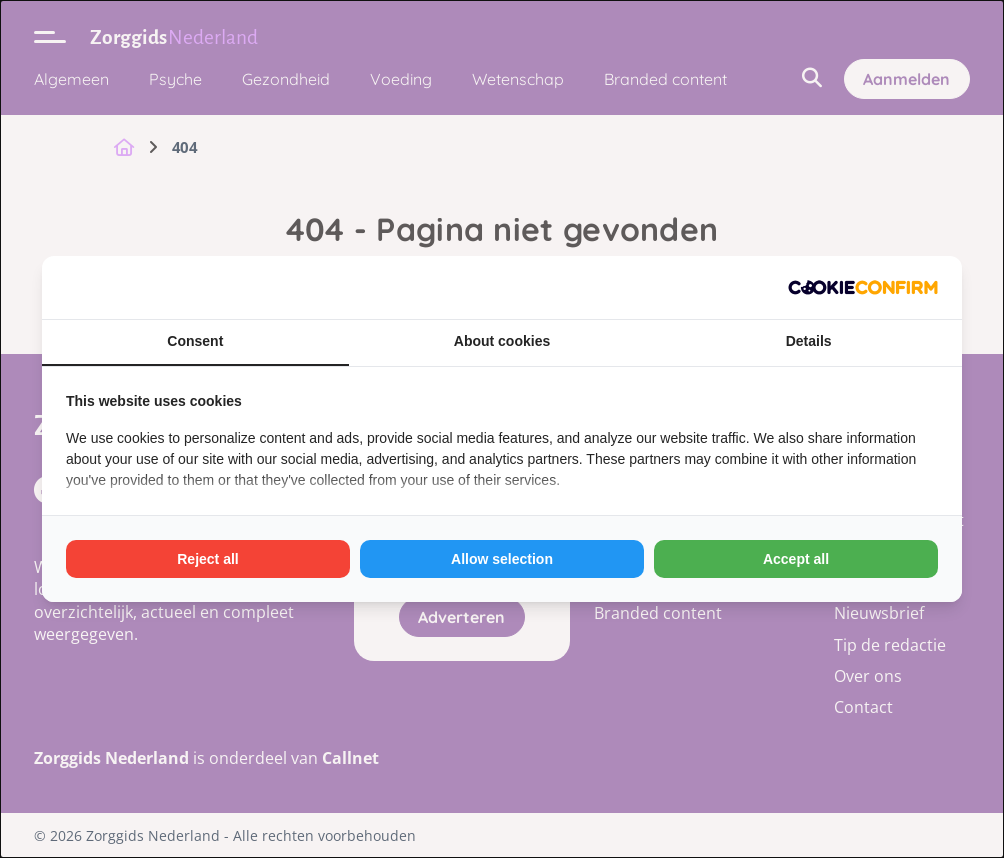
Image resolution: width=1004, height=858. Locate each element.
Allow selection (502, 559)
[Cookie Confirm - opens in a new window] (863, 287)
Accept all (796, 559)
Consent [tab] (195, 341)
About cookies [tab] (502, 341)
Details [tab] (809, 341)
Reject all (207, 559)
